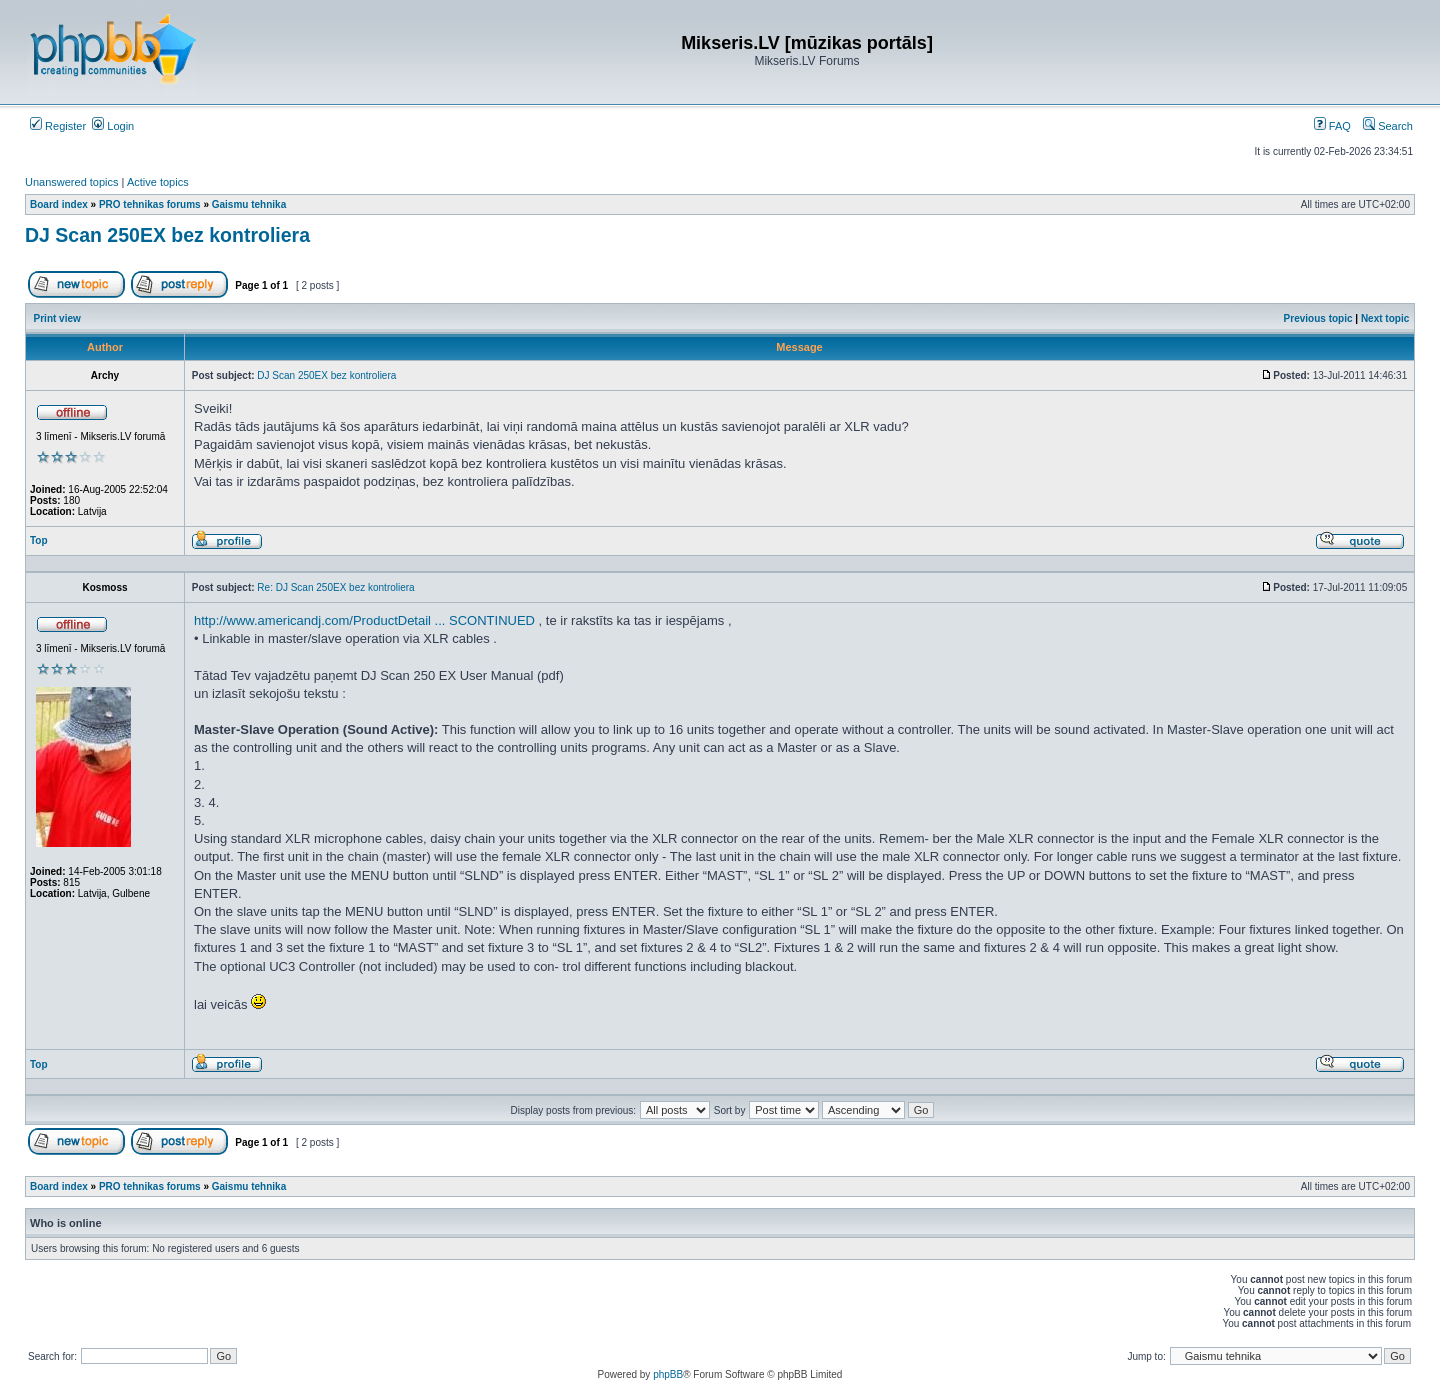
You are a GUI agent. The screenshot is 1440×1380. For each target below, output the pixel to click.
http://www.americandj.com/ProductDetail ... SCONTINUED (364, 620)
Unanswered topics (72, 182)
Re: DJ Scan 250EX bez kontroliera (335, 587)
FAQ (1332, 126)
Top (39, 540)
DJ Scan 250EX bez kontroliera (167, 235)
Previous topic (1318, 318)
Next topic (1385, 318)
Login (113, 126)
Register (58, 126)
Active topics (158, 182)
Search (1388, 126)
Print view (57, 318)
